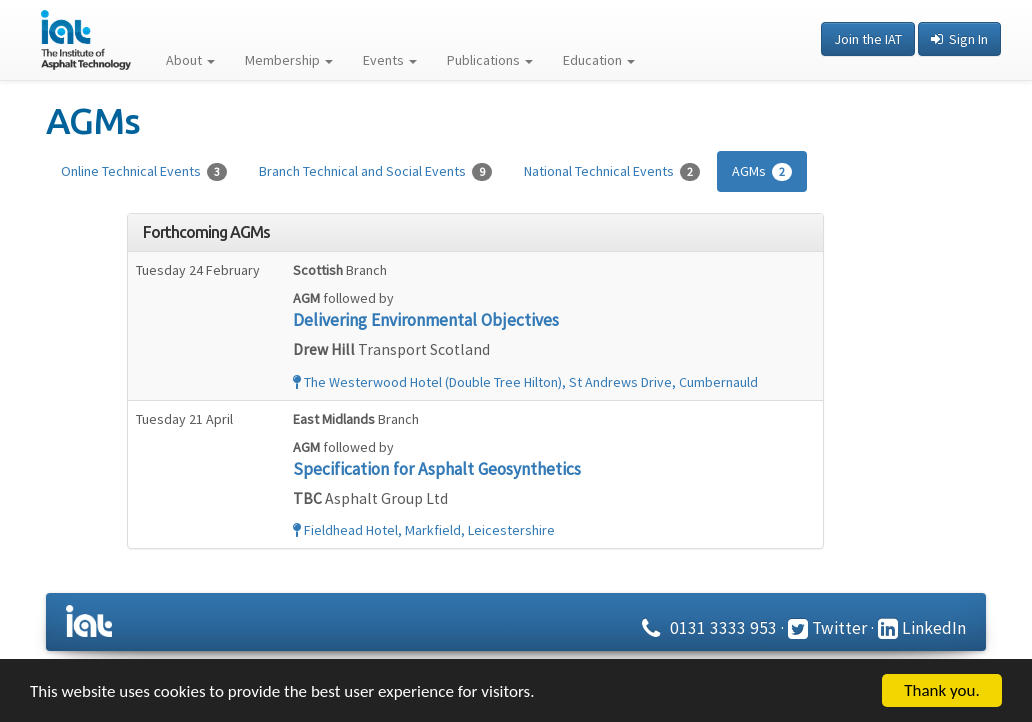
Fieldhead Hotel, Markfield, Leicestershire (424, 530)
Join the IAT (868, 39)
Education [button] (599, 60)
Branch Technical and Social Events (375, 171)
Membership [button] (289, 60)
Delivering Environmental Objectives (426, 320)
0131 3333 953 (706, 628)
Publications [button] (490, 60)
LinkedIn (922, 628)
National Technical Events (612, 171)
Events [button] (390, 60)
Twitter (827, 628)
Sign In (959, 39)
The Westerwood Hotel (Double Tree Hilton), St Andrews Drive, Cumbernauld (525, 382)
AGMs (762, 171)
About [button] (190, 60)
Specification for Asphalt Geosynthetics (437, 469)
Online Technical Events (144, 171)
